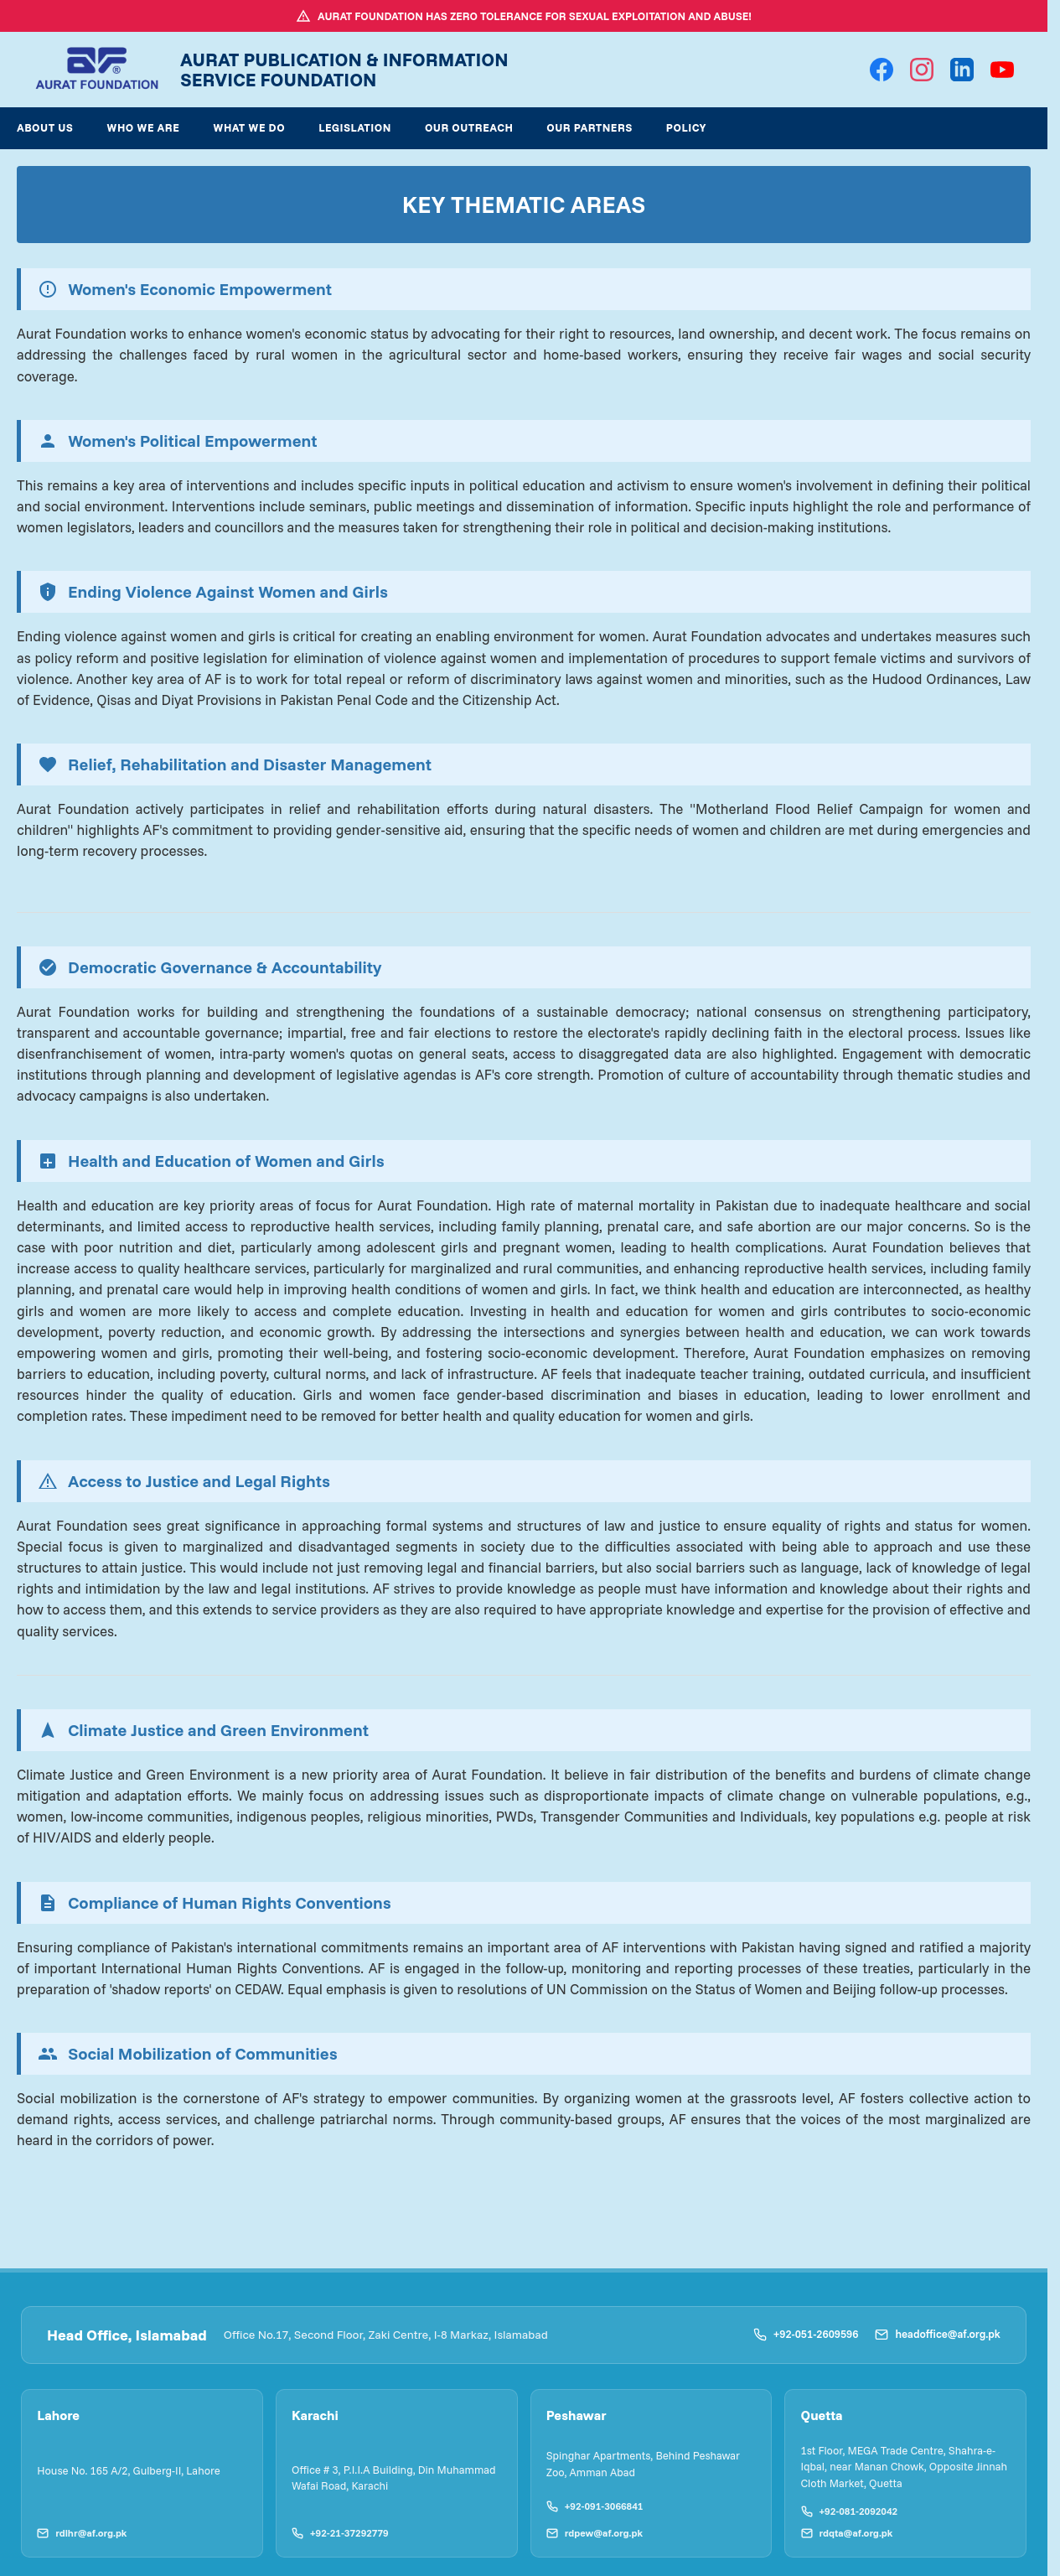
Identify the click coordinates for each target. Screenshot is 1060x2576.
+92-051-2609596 (805, 2334)
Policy (686, 127)
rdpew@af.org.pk (592, 2530)
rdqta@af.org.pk (844, 2530)
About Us (45, 127)
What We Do (249, 127)
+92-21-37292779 (337, 2530)
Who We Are (142, 127)
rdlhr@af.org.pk (79, 2530)
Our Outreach (469, 127)
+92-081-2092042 (846, 2508)
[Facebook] (881, 69)
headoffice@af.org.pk (938, 2334)
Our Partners (589, 127)
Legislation (354, 127)
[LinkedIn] (962, 69)
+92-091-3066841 (592, 2503)
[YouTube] (1002, 69)
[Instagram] (921, 69)
